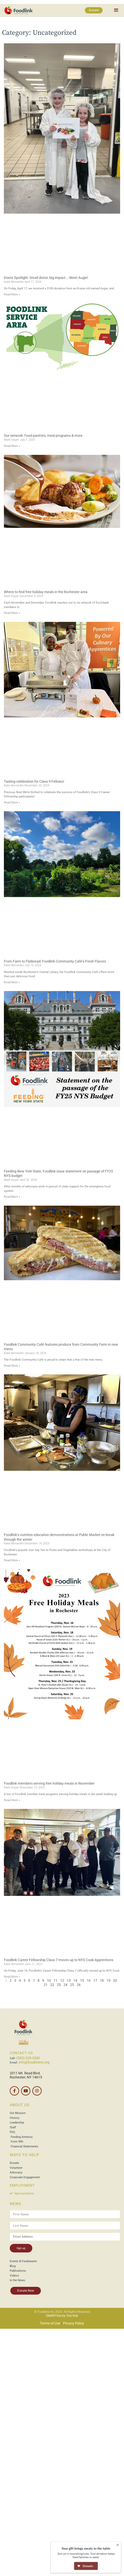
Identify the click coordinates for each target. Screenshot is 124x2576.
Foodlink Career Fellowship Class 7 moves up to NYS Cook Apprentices (58, 1960)
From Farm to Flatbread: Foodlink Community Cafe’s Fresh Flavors (55, 961)
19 (108, 1980)
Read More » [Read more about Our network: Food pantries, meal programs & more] (12, 446)
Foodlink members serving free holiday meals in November (49, 1783)
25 (72, 1985)
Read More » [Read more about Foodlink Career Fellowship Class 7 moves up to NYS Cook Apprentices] (12, 1976)
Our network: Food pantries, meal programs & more (43, 435)
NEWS (15, 2203)
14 (75, 1980)
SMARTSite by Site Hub (62, 2316)
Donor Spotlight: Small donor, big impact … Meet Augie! (46, 278)
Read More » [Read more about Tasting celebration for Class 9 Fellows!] (12, 802)
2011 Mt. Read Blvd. (25, 2073)
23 (59, 1985)
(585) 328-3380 (28, 2058)
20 (115, 1980)
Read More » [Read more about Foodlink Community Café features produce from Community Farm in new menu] (12, 1365)
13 (69, 1980)
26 (79, 1985)
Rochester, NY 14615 (26, 2077)
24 (65, 1985)
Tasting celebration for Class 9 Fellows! (34, 781)
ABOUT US (20, 2105)
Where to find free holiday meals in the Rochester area (45, 592)
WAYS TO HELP (24, 2154)
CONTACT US (21, 2053)
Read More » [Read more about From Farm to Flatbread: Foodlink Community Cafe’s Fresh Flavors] (12, 982)
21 (45, 1985)
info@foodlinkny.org (34, 2062)
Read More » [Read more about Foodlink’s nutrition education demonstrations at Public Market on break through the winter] (12, 1560)
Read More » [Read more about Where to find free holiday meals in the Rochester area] (12, 613)
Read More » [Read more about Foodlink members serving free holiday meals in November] (12, 1800)
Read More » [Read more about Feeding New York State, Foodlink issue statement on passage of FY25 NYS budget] (12, 1196)
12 (62, 1980)
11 (55, 1980)
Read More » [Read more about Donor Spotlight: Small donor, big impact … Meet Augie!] (12, 294)
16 (89, 1980)
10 (49, 1980)
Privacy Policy (73, 2323)
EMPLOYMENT (22, 2185)
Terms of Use (50, 2323)
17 (95, 1980)
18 (102, 1980)
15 (82, 1980)
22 (52, 1985)
